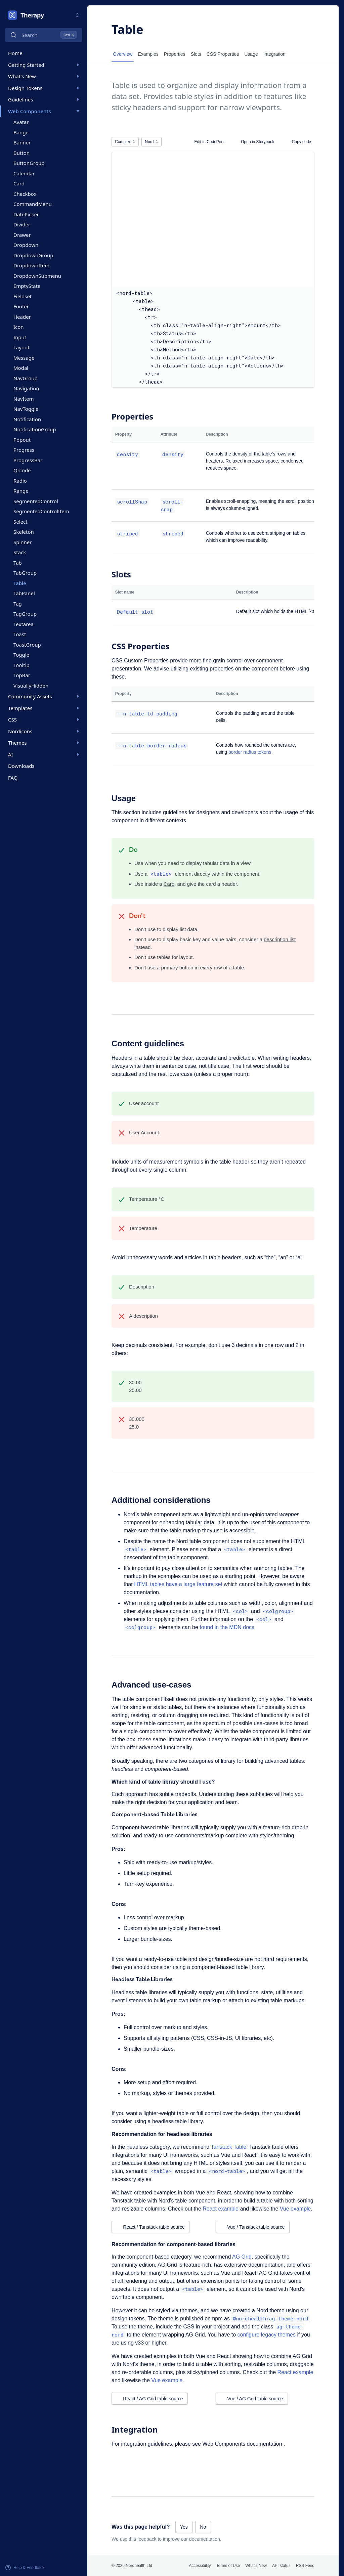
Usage (124, 798)
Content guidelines (148, 1043)
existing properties (212, 668)
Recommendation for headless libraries (162, 2134)
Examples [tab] (148, 54)
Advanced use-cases (151, 1684)
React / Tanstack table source (150, 2227)
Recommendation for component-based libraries (173, 2244)
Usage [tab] (251, 54)
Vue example (295, 2209)
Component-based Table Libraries (155, 1815)
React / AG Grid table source (149, 2398)
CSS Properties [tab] (223, 54)
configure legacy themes (267, 2335)
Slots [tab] (196, 54)
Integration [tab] (274, 54)
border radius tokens (249, 752)
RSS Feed (305, 2565)
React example (221, 2209)
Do (133, 850)
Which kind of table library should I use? (163, 1782)
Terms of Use (228, 2565)
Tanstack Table (229, 2147)
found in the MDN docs (227, 1627)
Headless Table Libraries (142, 1979)
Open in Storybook (254, 141)
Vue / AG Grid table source (251, 2398)
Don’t (137, 916)
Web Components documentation (243, 2444)
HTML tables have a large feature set (178, 1584)
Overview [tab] (122, 54)
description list (280, 939)
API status (281, 2565)
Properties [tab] (174, 54)
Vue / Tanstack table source (252, 2227)
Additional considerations (161, 1499)
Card (169, 884)
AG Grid (242, 2257)
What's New (256, 2565)
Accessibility (200, 2565)
